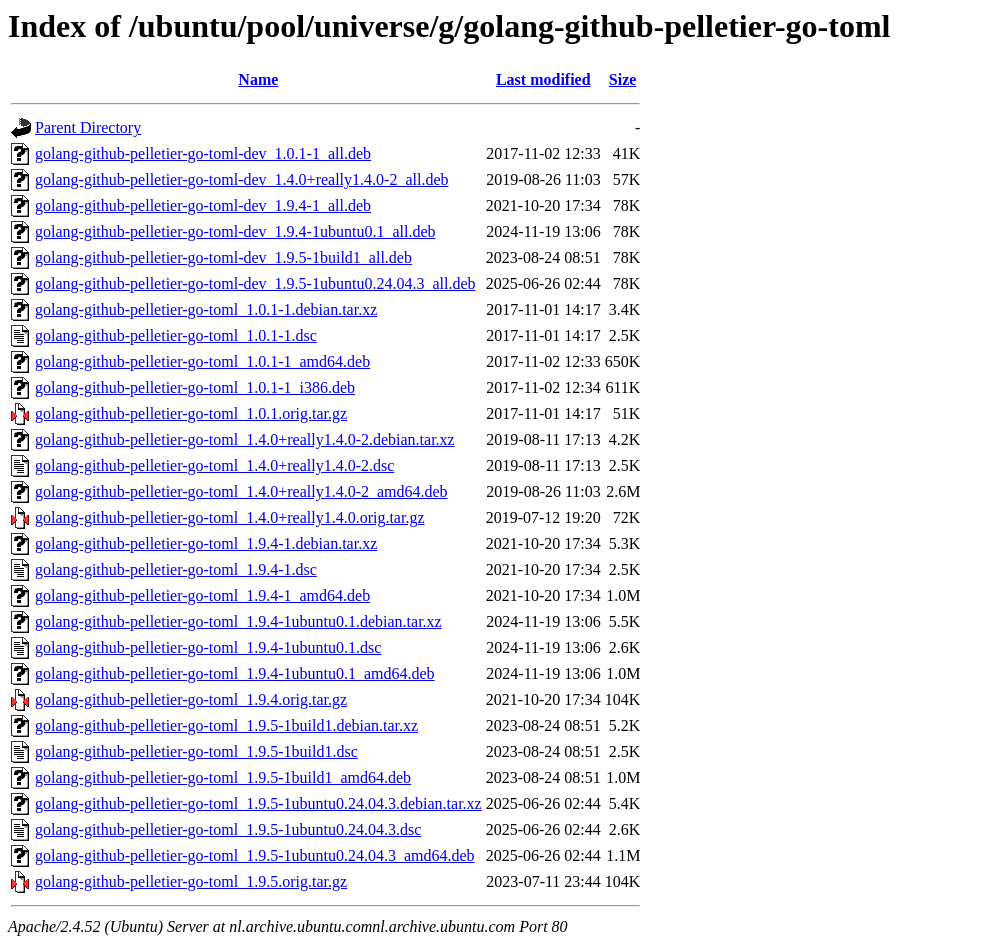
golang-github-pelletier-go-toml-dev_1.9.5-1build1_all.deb (223, 257)
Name (258, 79)
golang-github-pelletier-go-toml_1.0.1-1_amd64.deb (202, 361)
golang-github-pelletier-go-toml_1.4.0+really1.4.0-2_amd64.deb (241, 491)
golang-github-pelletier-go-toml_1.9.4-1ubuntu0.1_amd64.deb (235, 673)
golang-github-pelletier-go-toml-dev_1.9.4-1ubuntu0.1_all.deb (235, 231)
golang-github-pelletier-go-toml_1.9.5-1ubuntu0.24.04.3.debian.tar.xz (258, 803)
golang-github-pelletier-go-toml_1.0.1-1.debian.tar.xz (206, 309)
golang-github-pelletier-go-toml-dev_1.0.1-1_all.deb (203, 153)
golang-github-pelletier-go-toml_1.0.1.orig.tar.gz (191, 413)
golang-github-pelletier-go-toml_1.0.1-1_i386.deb (195, 387)
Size (623, 79)
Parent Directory (88, 127)
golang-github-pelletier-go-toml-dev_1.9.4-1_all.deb (203, 205)
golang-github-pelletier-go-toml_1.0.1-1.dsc (176, 335)
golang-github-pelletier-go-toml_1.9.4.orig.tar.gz (191, 699)
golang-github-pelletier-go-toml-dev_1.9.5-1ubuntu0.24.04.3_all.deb (255, 283)
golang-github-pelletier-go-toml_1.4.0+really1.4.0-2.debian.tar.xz (245, 439)
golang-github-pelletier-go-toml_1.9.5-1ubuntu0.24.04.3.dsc (228, 829)
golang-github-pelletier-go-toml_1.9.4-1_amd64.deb (202, 595)
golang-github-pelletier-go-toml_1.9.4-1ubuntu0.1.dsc (208, 647)
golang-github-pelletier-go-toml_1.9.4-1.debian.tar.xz (206, 543)
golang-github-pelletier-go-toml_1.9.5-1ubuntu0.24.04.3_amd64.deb (255, 855)
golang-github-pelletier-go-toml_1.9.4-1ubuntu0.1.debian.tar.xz (238, 621)
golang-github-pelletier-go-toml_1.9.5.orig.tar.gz (191, 881)
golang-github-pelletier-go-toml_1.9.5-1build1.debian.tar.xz (226, 725)
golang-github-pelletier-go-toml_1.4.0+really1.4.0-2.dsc (214, 465)
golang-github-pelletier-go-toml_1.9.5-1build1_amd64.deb (223, 777)
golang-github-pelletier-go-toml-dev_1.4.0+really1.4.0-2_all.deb (241, 179)
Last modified (543, 79)
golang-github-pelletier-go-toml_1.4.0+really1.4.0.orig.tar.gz (230, 517)
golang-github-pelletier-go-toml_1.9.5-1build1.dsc (196, 751)
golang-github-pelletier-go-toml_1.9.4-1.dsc (176, 569)
